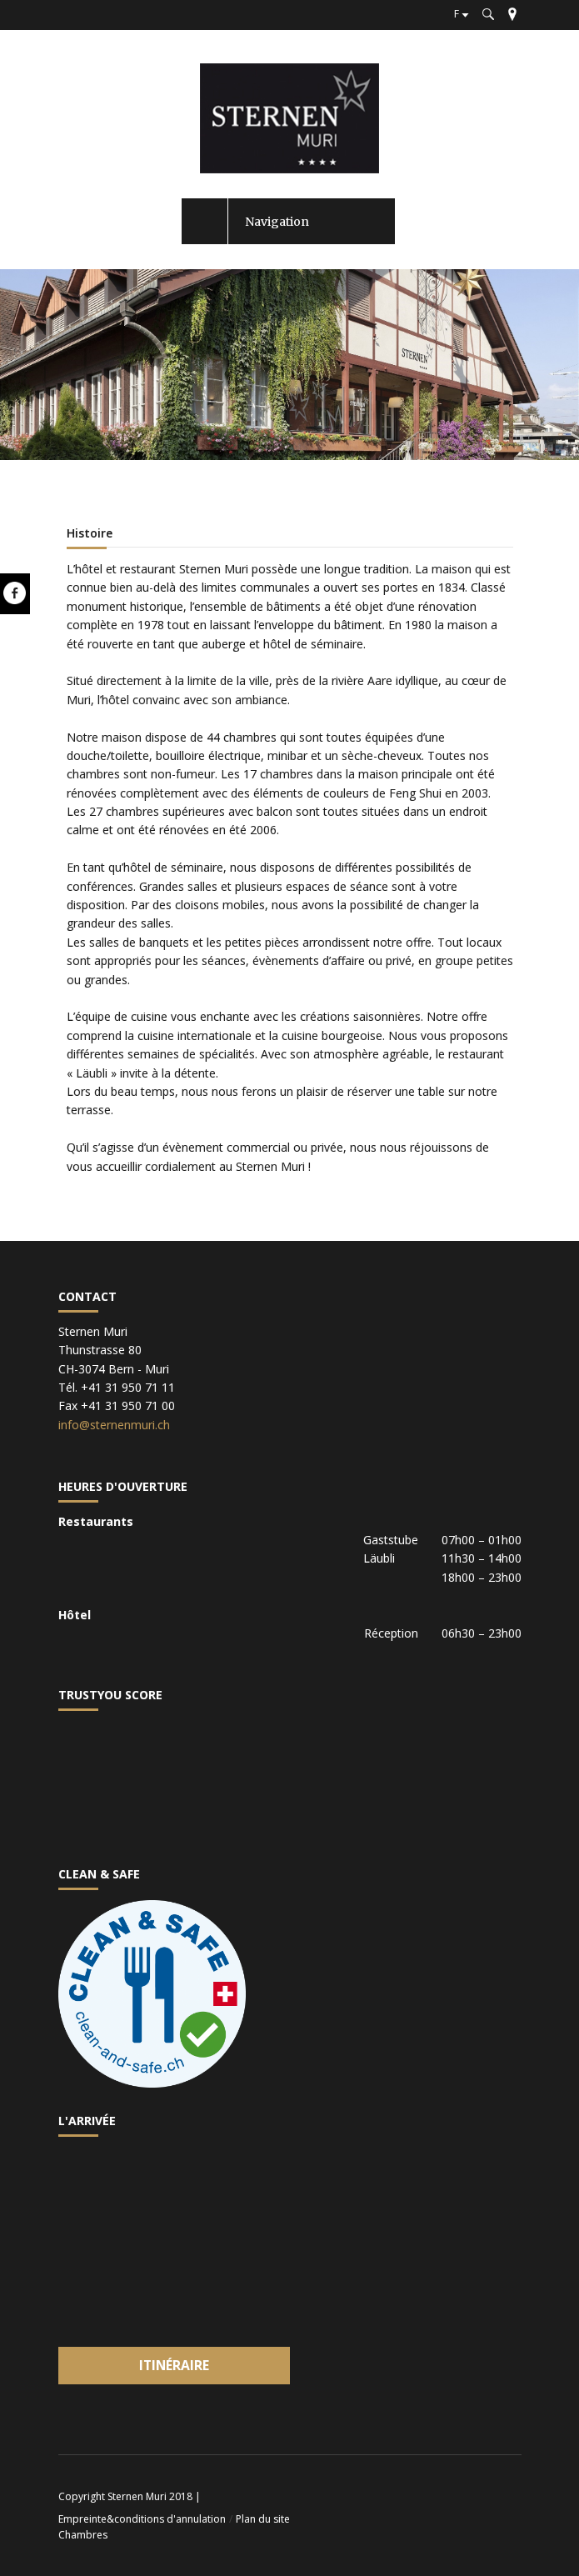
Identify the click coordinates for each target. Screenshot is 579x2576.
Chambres (82, 2535)
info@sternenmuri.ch (114, 1425)
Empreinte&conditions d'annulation (142, 2519)
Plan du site (263, 2519)
